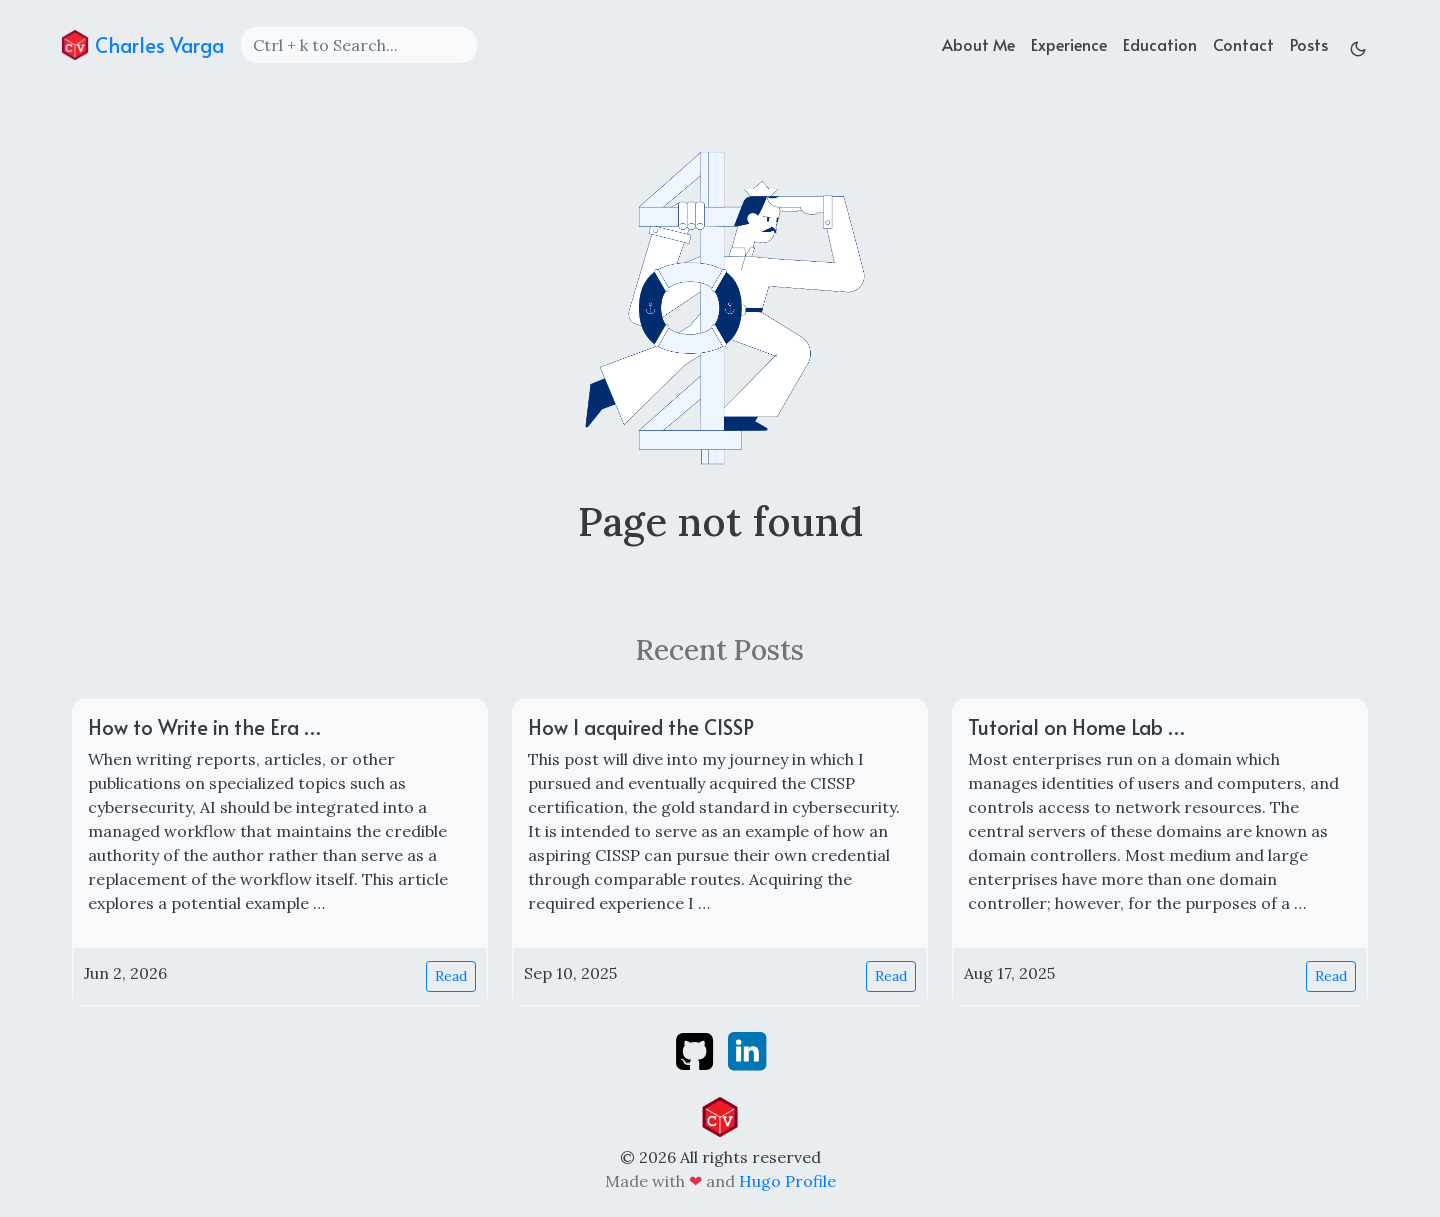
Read (451, 976)
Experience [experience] (1069, 44)
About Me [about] (978, 44)
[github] (696, 1049)
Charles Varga (142, 45)
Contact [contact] (1243, 44)
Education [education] (1160, 44)
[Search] (359, 45)
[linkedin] (747, 1049)
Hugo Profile (787, 1181)
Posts (1309, 44)
